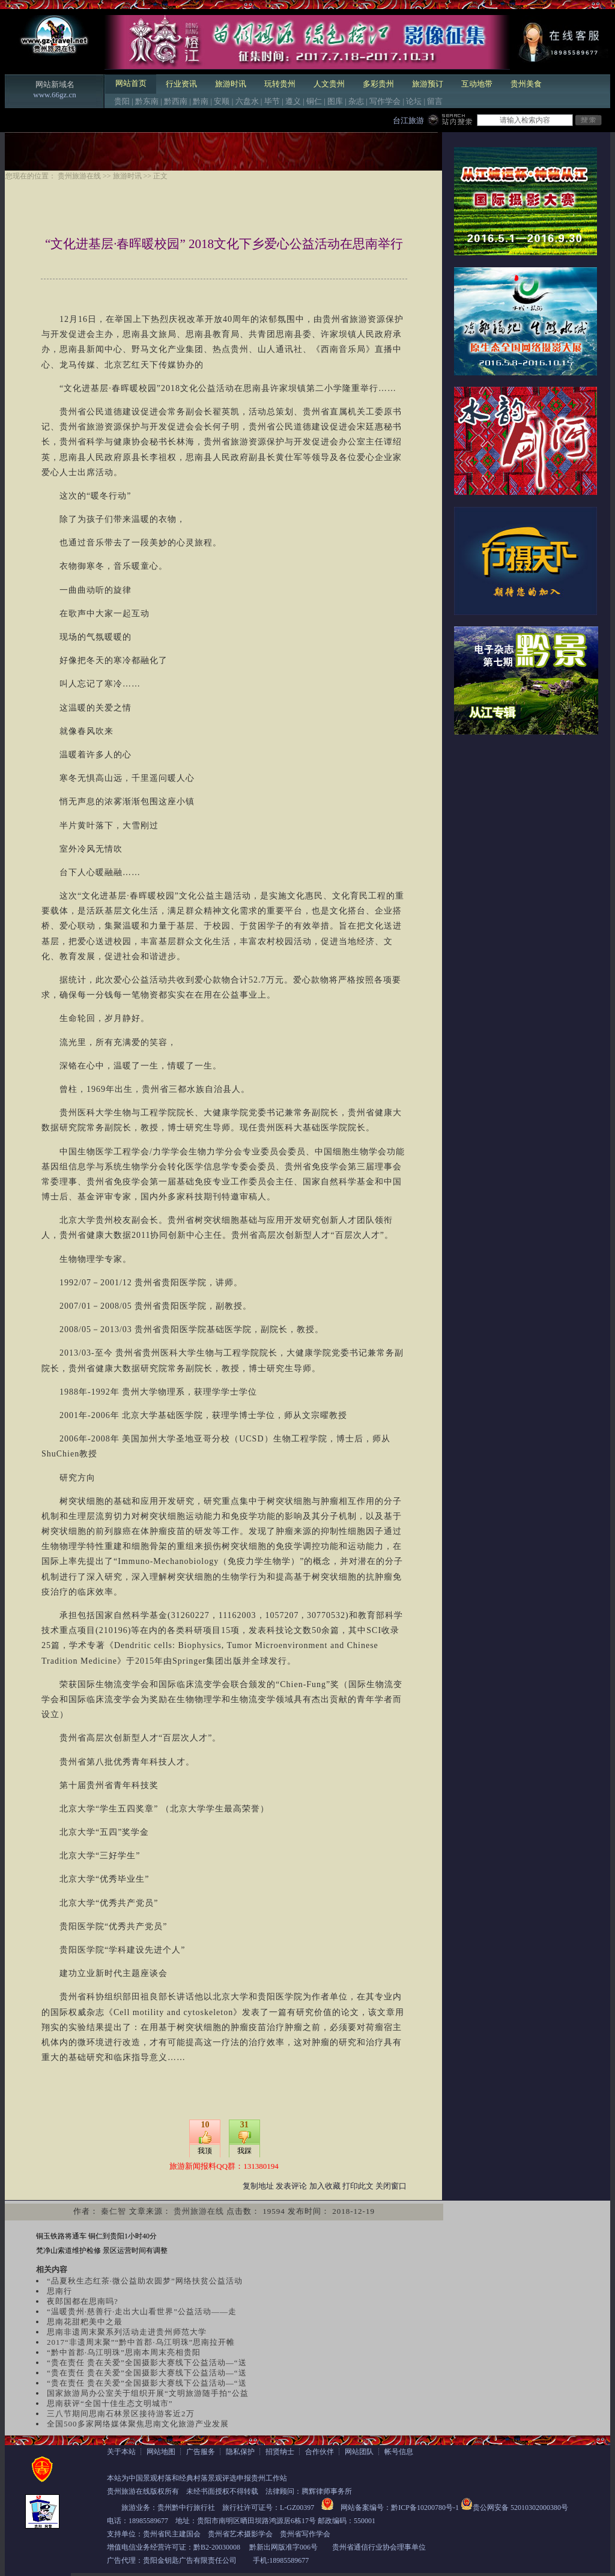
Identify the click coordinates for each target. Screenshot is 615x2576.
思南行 (59, 2291)
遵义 (293, 101)
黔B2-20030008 (216, 2547)
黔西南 (175, 101)
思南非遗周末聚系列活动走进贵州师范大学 (127, 2331)
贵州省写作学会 (305, 2534)
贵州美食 (526, 83)
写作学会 (385, 101)
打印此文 (358, 2185)
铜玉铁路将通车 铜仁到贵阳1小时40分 (96, 2236)
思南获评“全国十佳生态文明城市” (110, 2403)
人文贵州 (329, 83)
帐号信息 (398, 2451)
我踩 (244, 2151)
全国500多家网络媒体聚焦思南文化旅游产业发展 (138, 2423)
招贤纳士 (279, 2451)
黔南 (200, 101)
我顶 (205, 2151)
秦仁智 (113, 2211)
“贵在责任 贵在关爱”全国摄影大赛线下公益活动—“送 (147, 2362)
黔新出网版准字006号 (283, 2547)
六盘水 (247, 101)
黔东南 (147, 101)
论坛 (414, 101)
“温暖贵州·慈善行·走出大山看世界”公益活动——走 (142, 2311)
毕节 (272, 101)
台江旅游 (408, 120)
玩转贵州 (279, 83)
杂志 (356, 101)
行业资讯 (181, 83)
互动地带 (476, 83)
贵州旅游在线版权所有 (143, 2491)
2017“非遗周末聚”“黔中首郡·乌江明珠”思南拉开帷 (141, 2342)
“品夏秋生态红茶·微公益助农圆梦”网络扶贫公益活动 (145, 2280)
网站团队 (359, 2451)
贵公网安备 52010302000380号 (520, 2507)
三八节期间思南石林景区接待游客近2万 (121, 2413)
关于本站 (121, 2451)
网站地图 (161, 2451)
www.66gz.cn (54, 94)
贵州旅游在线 (79, 176)
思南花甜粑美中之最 (85, 2321)
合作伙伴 (319, 2451)
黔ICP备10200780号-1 (425, 2507)
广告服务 (200, 2451)
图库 (335, 101)
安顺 (221, 101)
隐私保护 (240, 2451)
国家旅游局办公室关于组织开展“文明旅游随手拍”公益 (148, 2393)
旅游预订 (427, 83)
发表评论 (291, 2185)
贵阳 (122, 101)
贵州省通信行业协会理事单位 (379, 2547)
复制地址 (258, 2185)
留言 (435, 101)
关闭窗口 (391, 2185)
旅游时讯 (230, 83)
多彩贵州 (378, 83)
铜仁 (314, 101)
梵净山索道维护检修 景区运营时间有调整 (102, 2250)
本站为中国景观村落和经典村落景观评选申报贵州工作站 (197, 2478)
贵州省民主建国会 (172, 2534)
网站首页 (131, 83)
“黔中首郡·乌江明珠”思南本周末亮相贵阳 (124, 2352)
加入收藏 (325, 2185)
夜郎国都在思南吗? (82, 2301)
